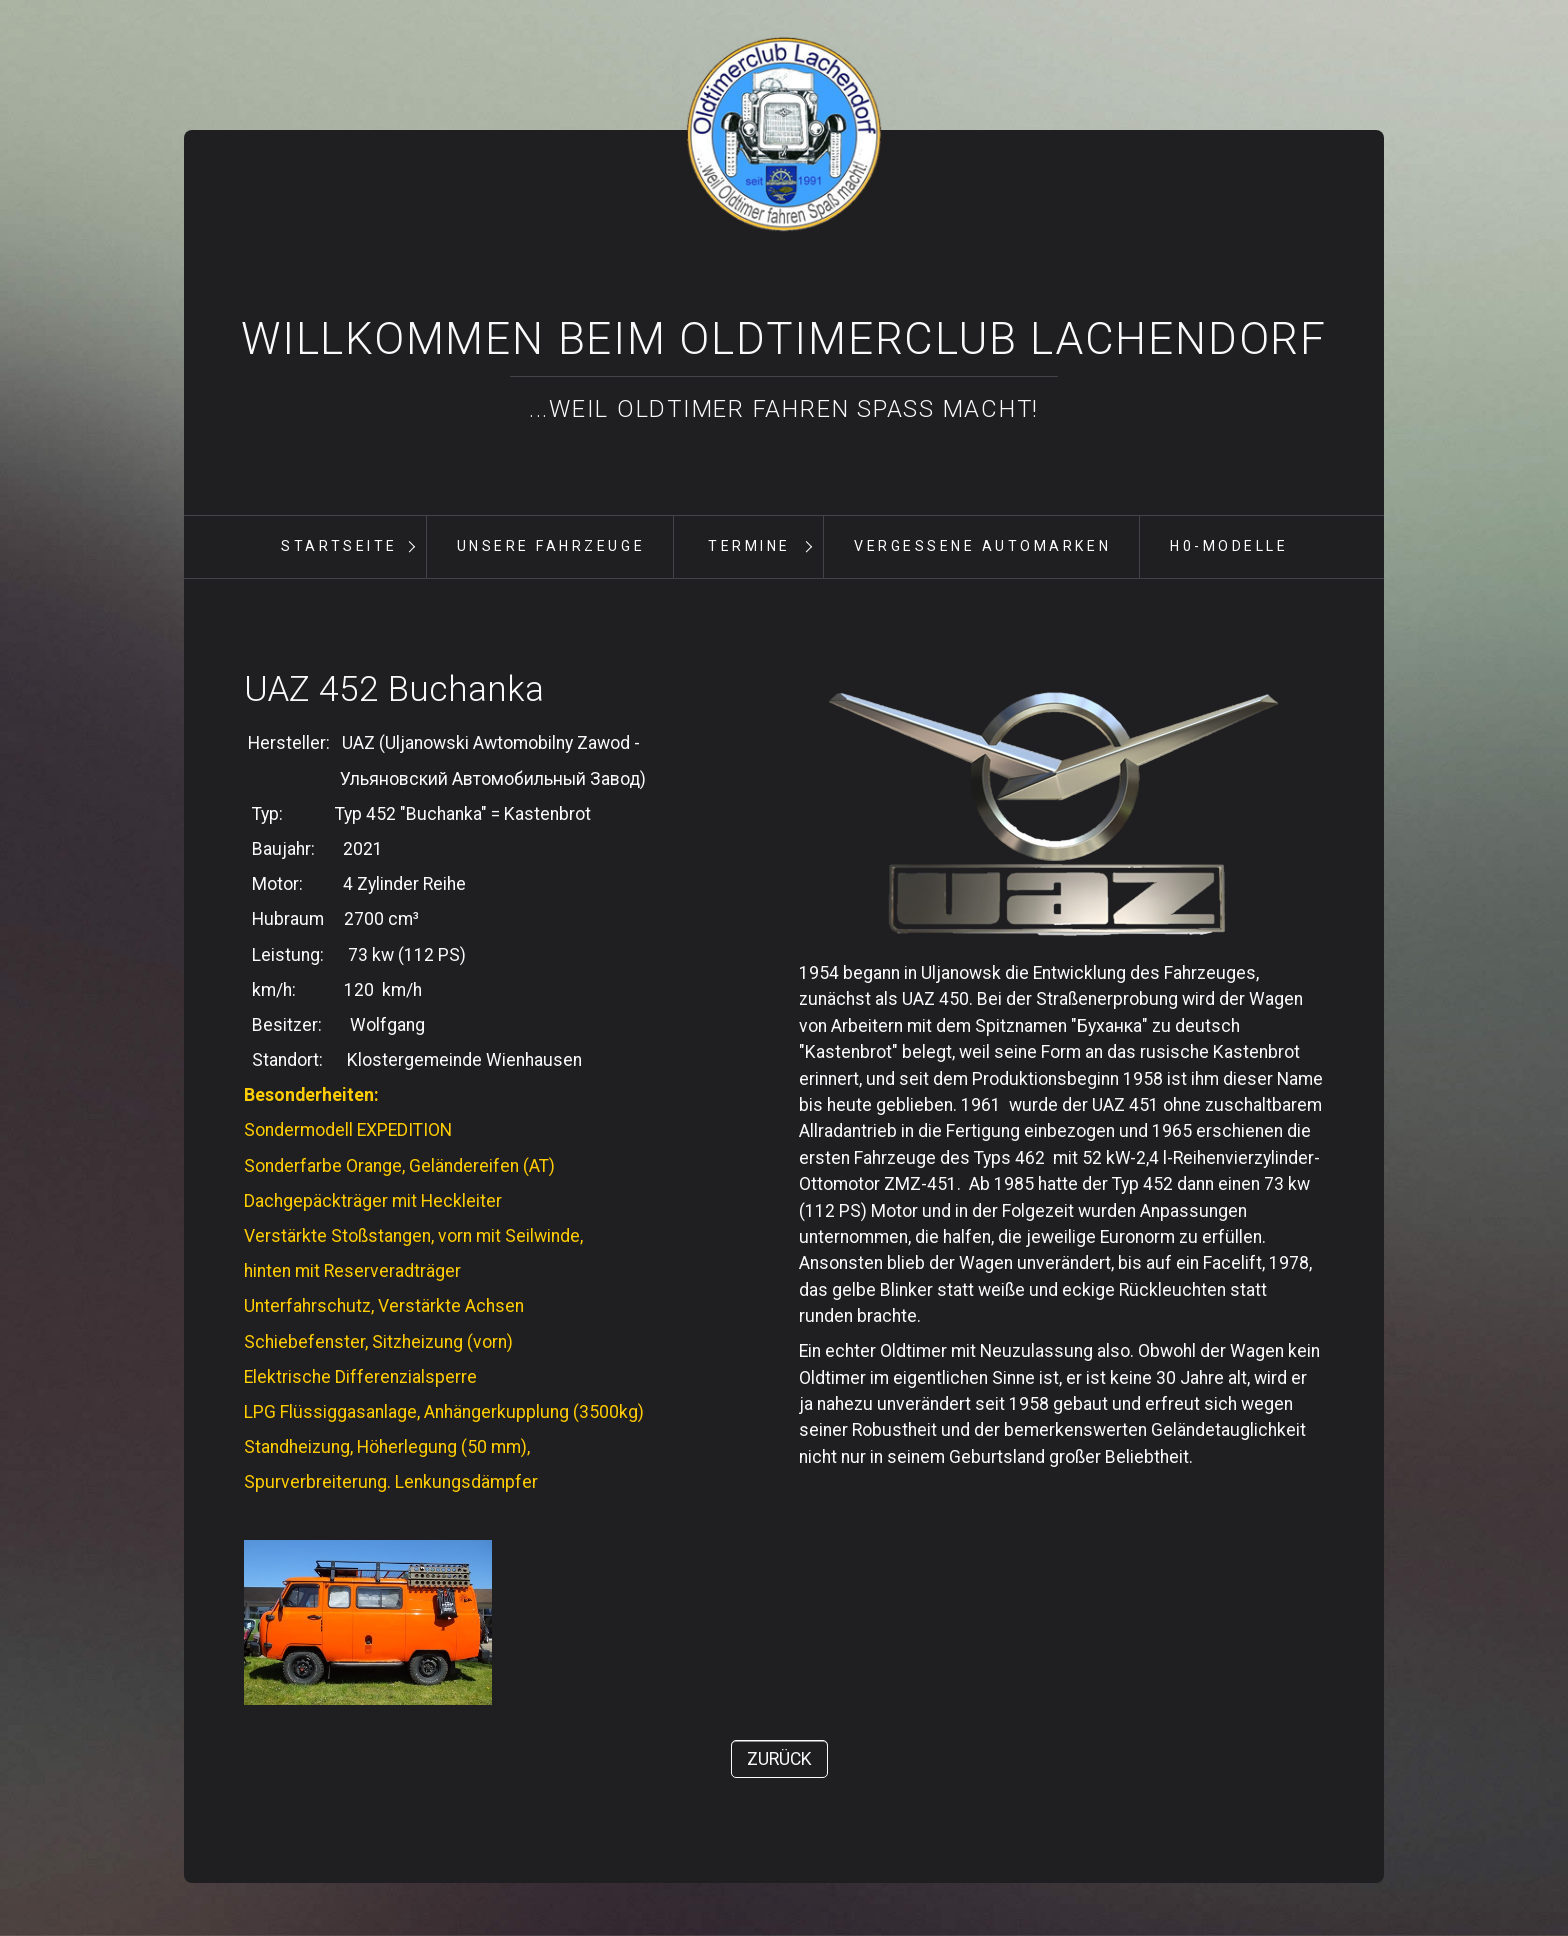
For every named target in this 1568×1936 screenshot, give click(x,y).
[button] (779, 1759)
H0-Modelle (1229, 546)
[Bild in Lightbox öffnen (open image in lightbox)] (1055, 811)
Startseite (339, 546)
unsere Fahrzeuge (551, 546)
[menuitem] (339, 547)
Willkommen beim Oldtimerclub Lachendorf (784, 339)
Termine (749, 546)
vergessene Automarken (982, 546)
